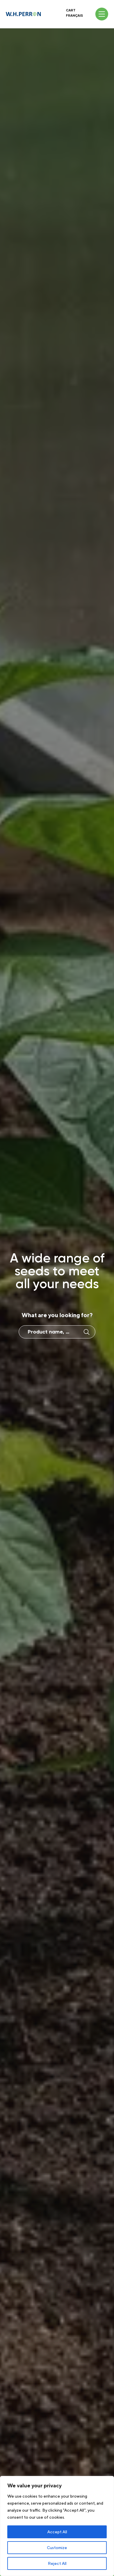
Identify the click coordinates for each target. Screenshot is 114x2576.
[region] (57, 2526)
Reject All (57, 2563)
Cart (71, 10)
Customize (57, 2547)
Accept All (57, 2531)
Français (74, 15)
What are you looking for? (57, 1315)
